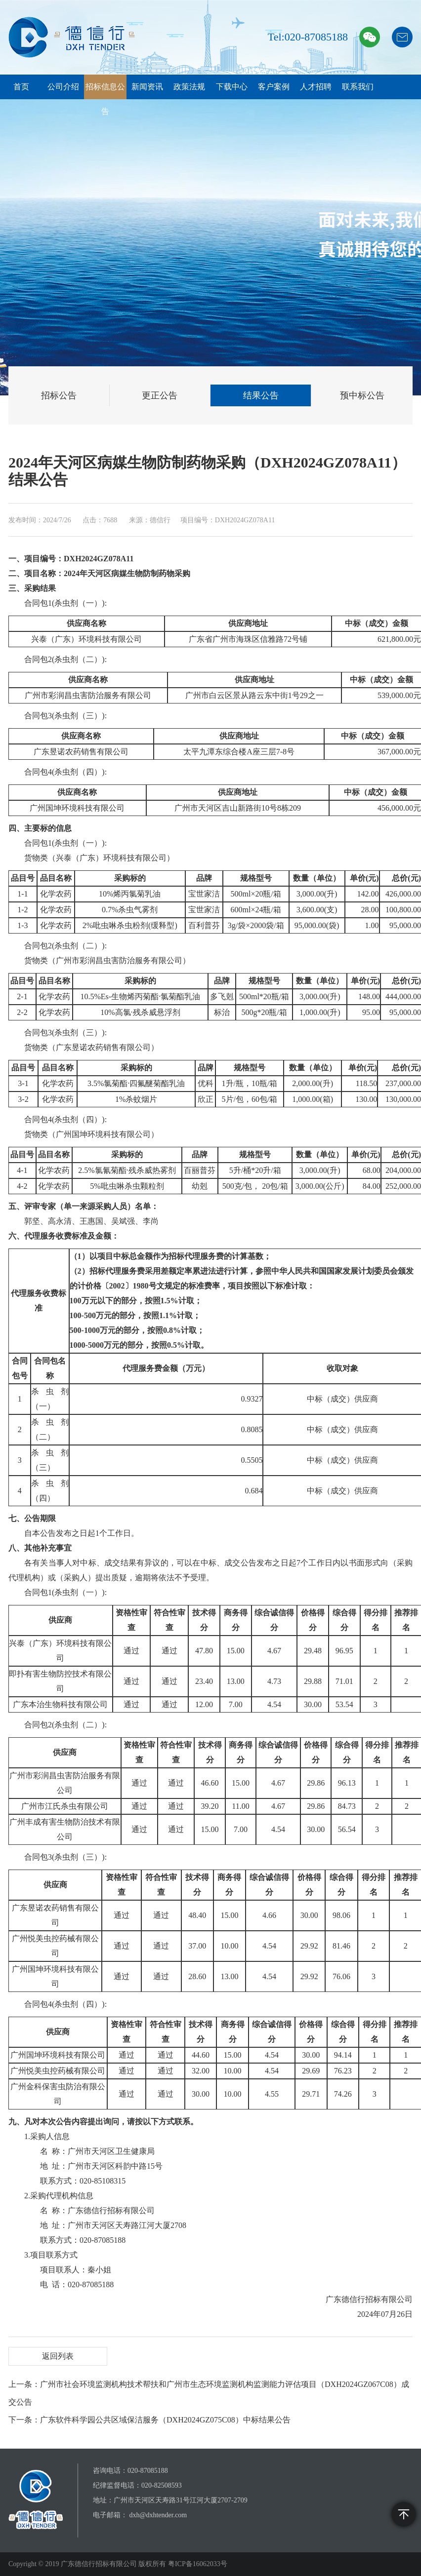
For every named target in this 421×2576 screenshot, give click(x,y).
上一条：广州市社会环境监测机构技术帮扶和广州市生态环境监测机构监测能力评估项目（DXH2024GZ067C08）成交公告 (208, 2393)
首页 (21, 86)
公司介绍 (63, 86)
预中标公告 (362, 395)
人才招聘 (316, 86)
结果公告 (261, 395)
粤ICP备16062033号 (197, 2564)
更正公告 (159, 395)
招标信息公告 (105, 99)
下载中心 (232, 86)
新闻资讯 (147, 86)
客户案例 (274, 86)
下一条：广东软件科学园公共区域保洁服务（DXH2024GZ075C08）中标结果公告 (149, 2420)
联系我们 (358, 86)
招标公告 (59, 395)
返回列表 (58, 2356)
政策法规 (189, 86)
